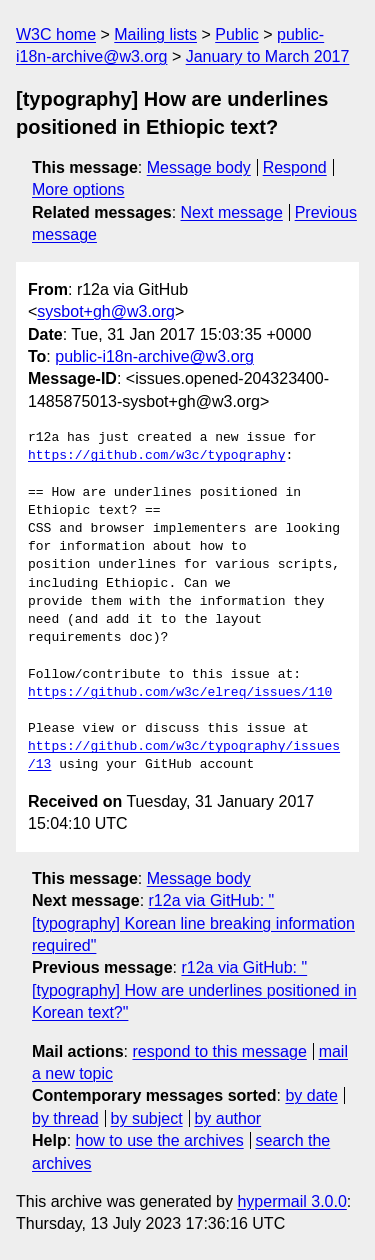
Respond (295, 167)
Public (237, 34)
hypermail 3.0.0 (291, 1201)
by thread (65, 1118)
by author (227, 1118)
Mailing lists (155, 34)
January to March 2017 (268, 56)
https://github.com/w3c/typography (156, 456)
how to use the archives (160, 1140)
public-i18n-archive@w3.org (154, 356)
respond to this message (219, 1051)
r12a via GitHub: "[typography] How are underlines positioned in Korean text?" (194, 990)
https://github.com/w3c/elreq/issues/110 (180, 693)
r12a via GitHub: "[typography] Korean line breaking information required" (193, 923)
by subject (147, 1118)
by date (311, 1095)
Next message (232, 212)
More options (78, 189)
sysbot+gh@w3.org (106, 311)
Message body (199, 167)
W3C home (56, 34)
